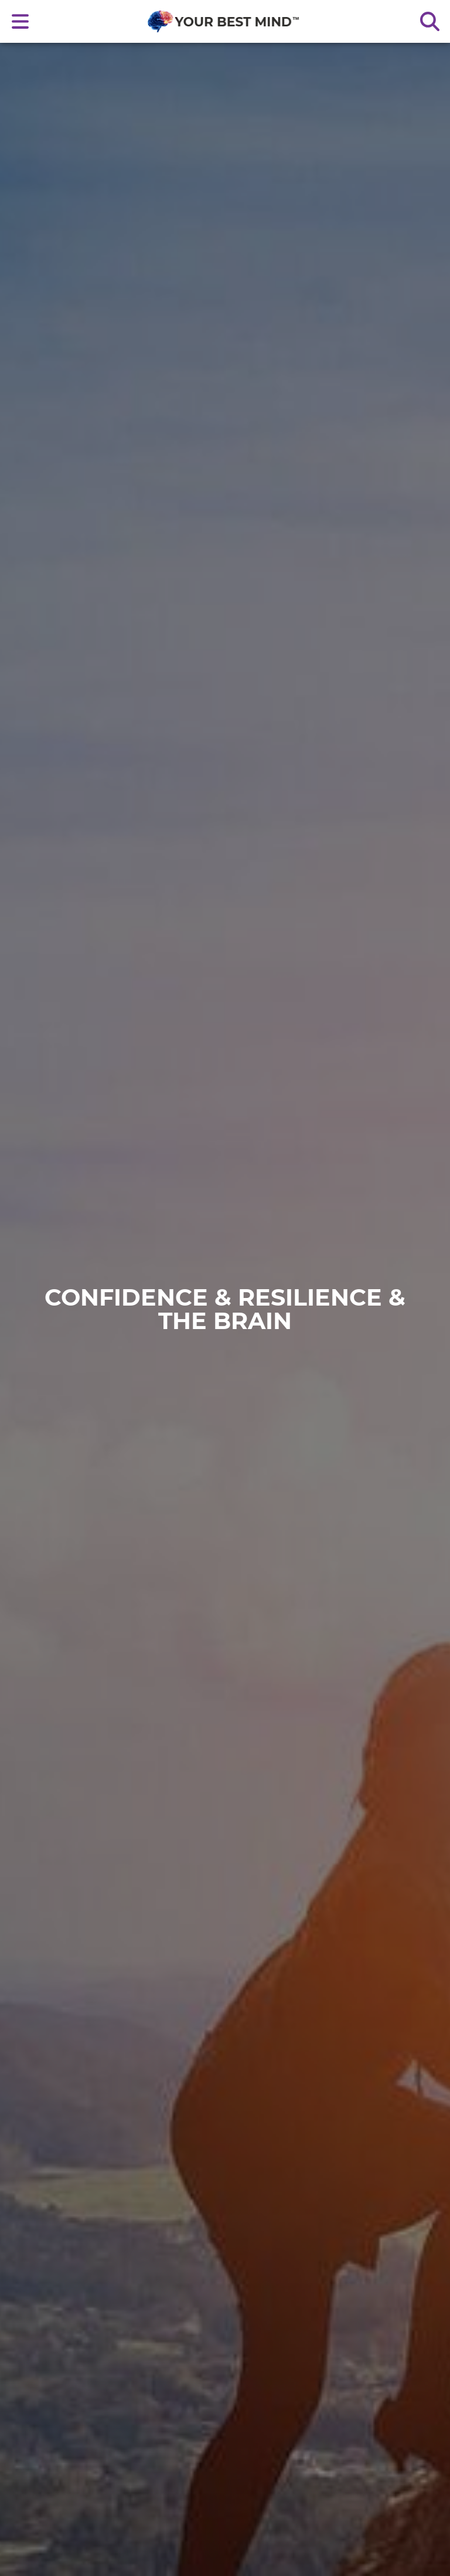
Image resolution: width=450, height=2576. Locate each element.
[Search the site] (429, 21)
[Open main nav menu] (20, 21)
